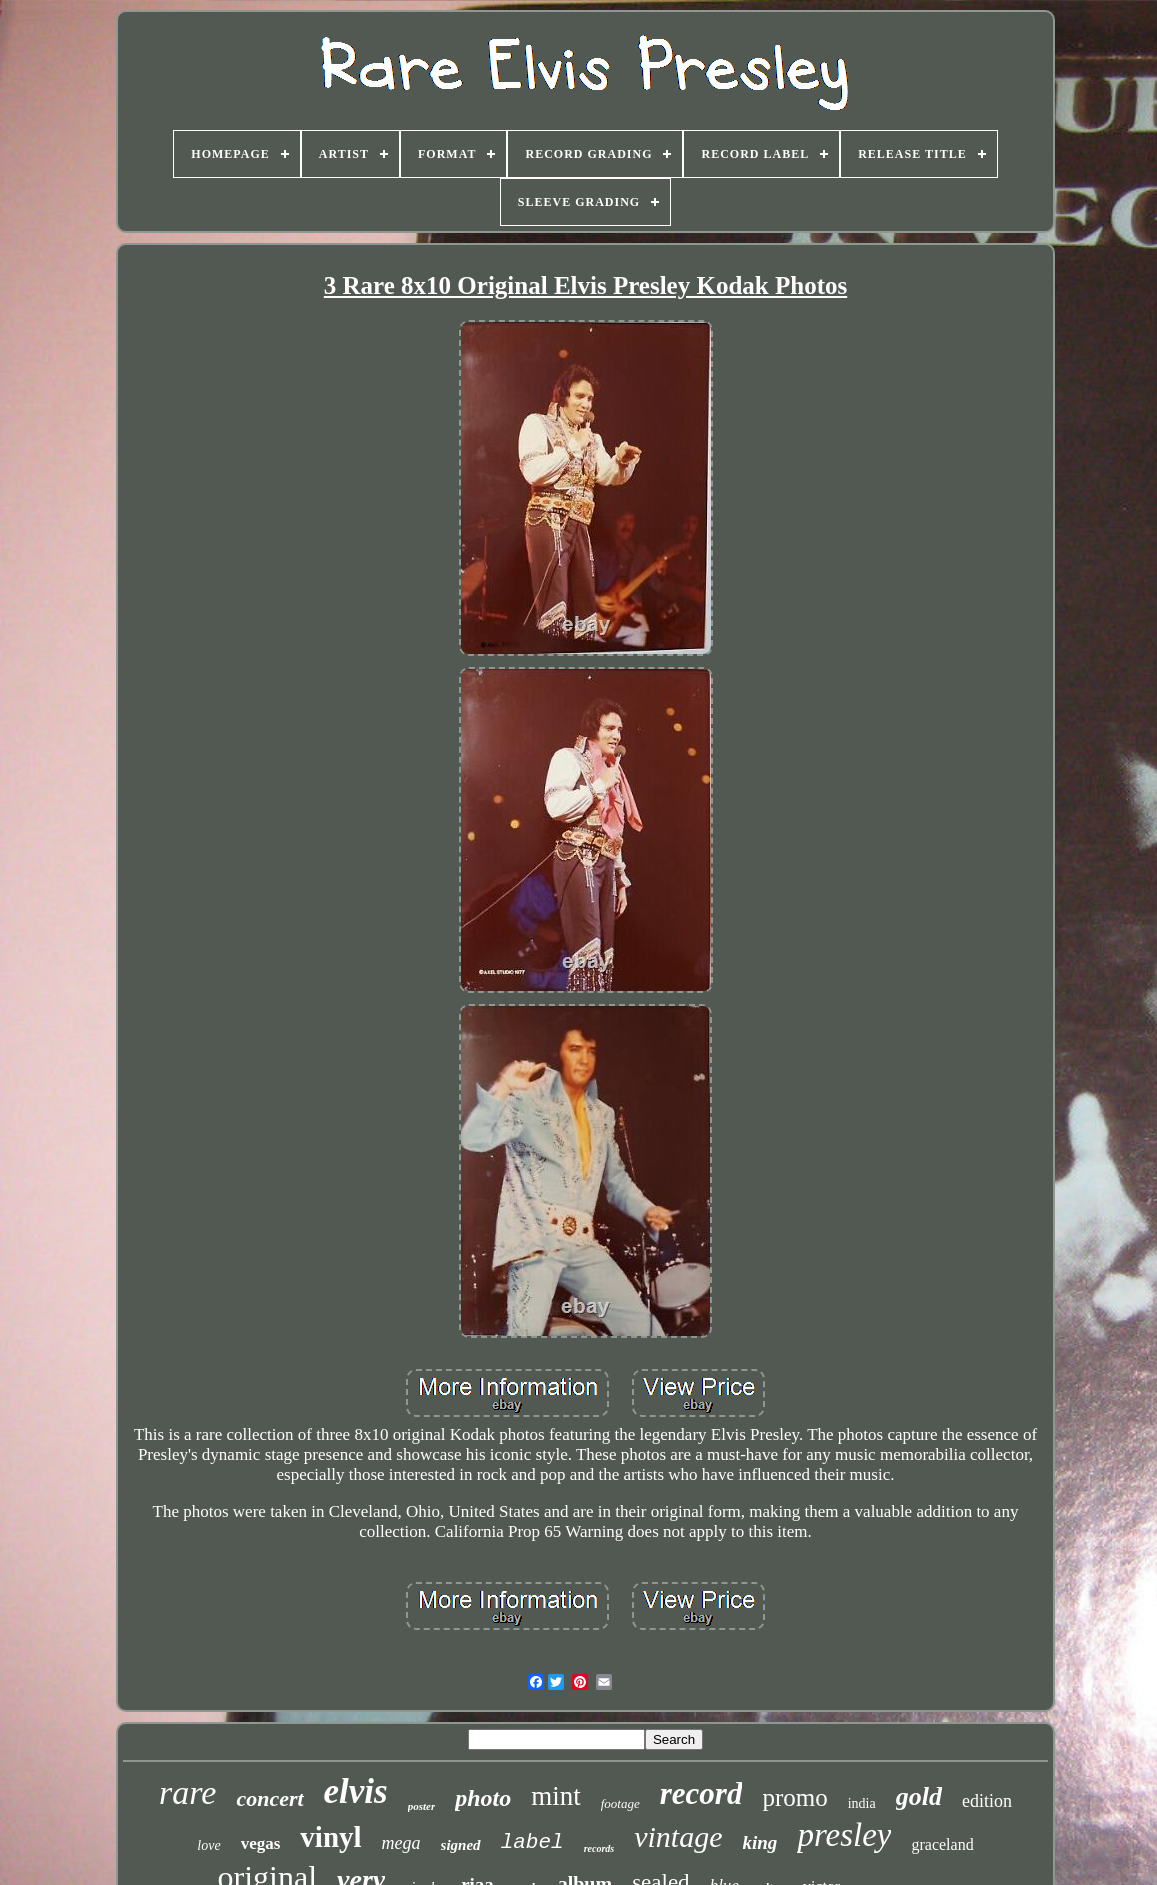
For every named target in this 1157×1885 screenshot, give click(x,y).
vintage (678, 1836)
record (701, 1793)
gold (919, 1796)
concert (269, 1798)
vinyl (330, 1837)
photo (483, 1798)
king (760, 1842)
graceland (942, 1844)
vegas (261, 1843)
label (532, 1842)
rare (187, 1792)
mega (401, 1843)
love (208, 1845)
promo (794, 1797)
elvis (356, 1791)
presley (844, 1835)
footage (620, 1803)
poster (422, 1806)
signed (461, 1845)
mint (556, 1796)
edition (987, 1801)
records (599, 1848)
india (862, 1803)
